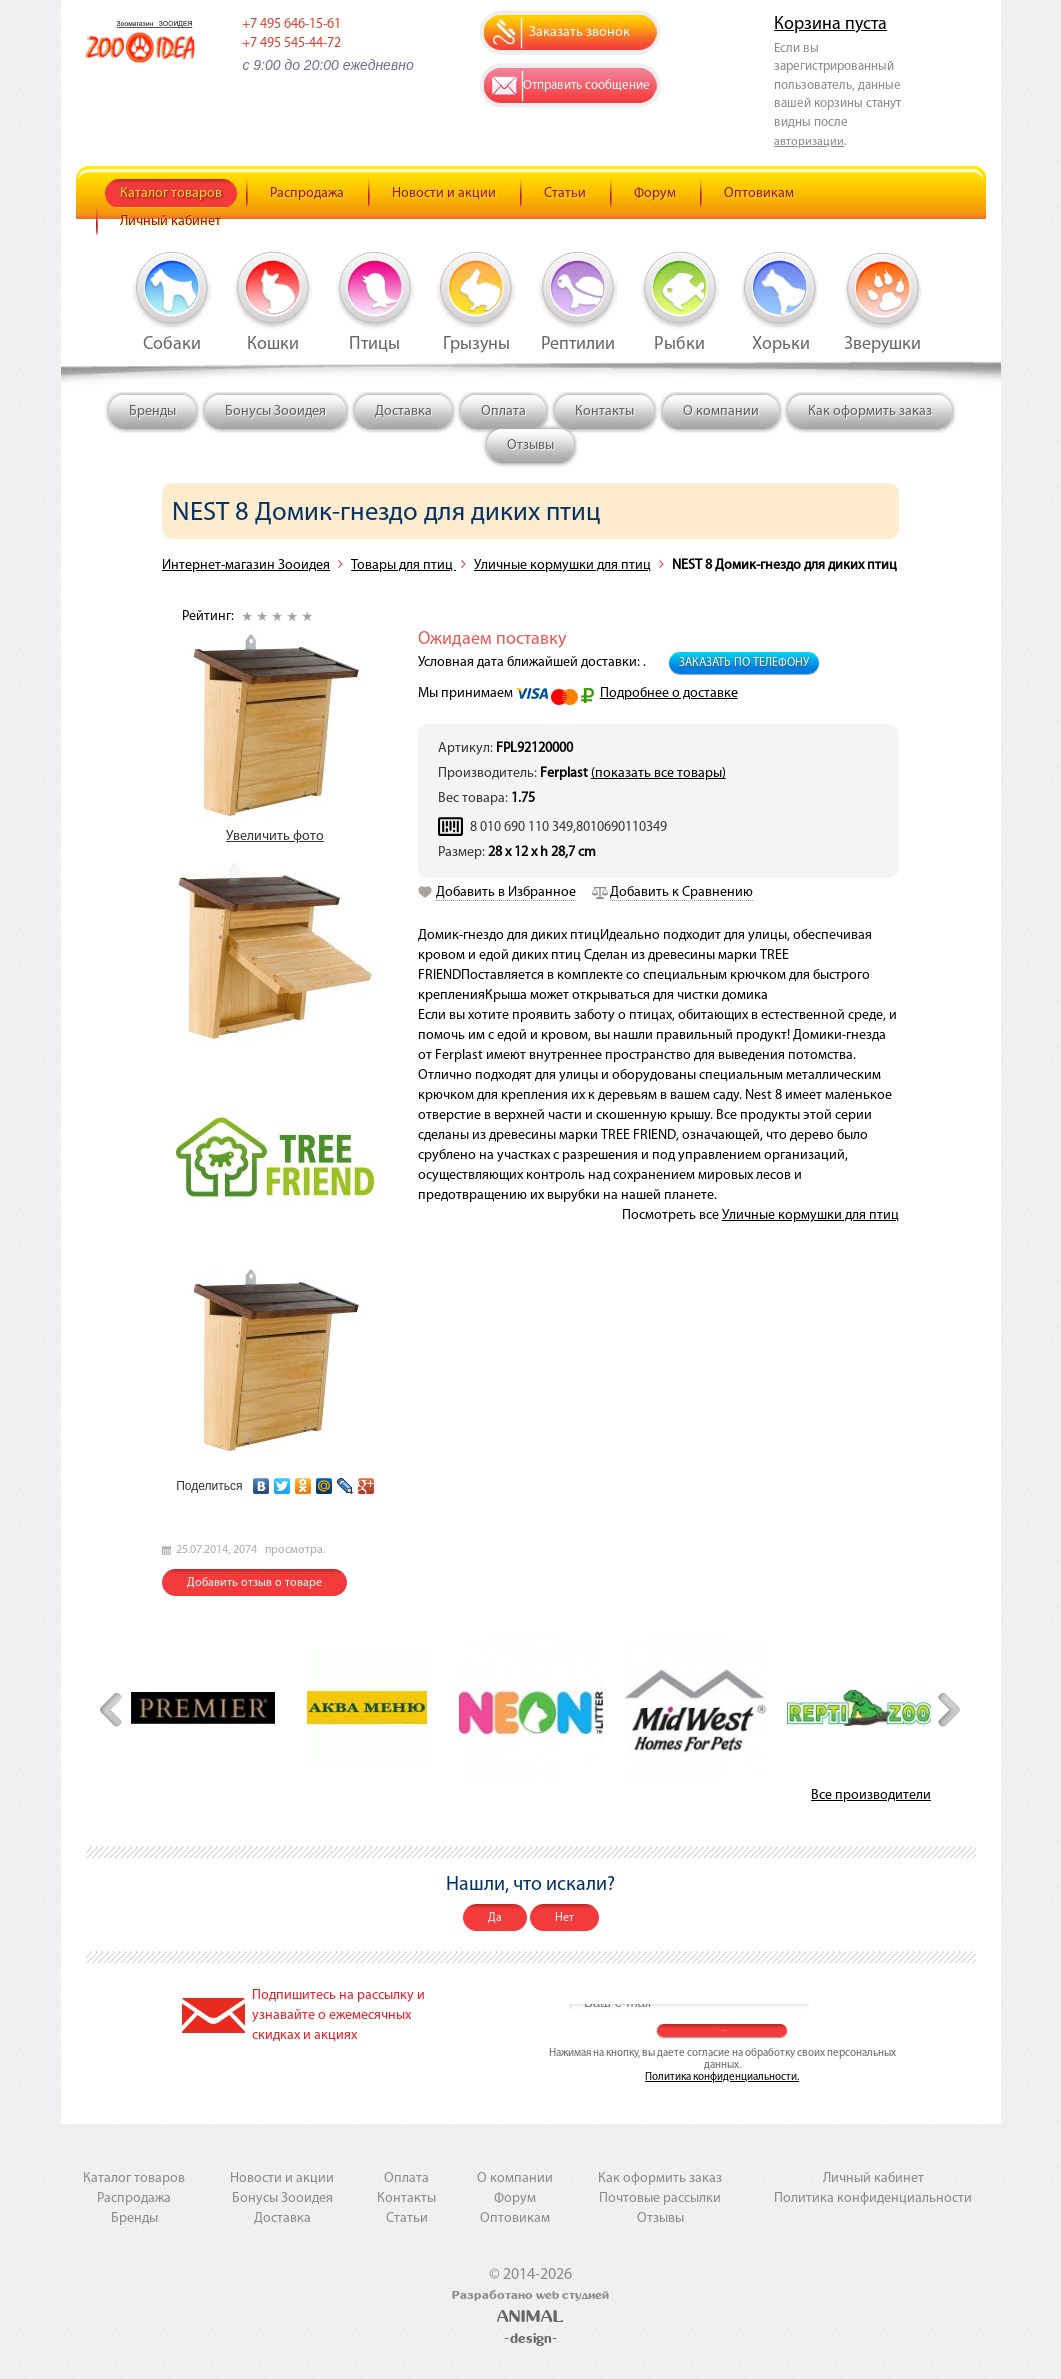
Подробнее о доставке (669, 693)
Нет (564, 1918)
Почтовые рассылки (660, 2198)
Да (495, 1918)
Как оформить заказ (870, 411)
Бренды (152, 411)
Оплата (503, 411)
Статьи (565, 193)
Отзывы (530, 445)
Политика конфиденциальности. (722, 2077)
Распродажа (307, 193)
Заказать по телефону (744, 663)
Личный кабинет (170, 221)
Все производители (871, 1795)
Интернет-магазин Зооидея (246, 565)
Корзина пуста (830, 24)
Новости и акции (444, 193)
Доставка (403, 411)
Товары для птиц (403, 565)
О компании (721, 411)
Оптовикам (759, 193)
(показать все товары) (658, 773)
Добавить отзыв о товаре (254, 1583)
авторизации (809, 142)
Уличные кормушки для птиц (562, 565)
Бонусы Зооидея (275, 411)
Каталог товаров (171, 193)
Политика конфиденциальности (873, 2198)
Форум (655, 193)
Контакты (604, 411)
